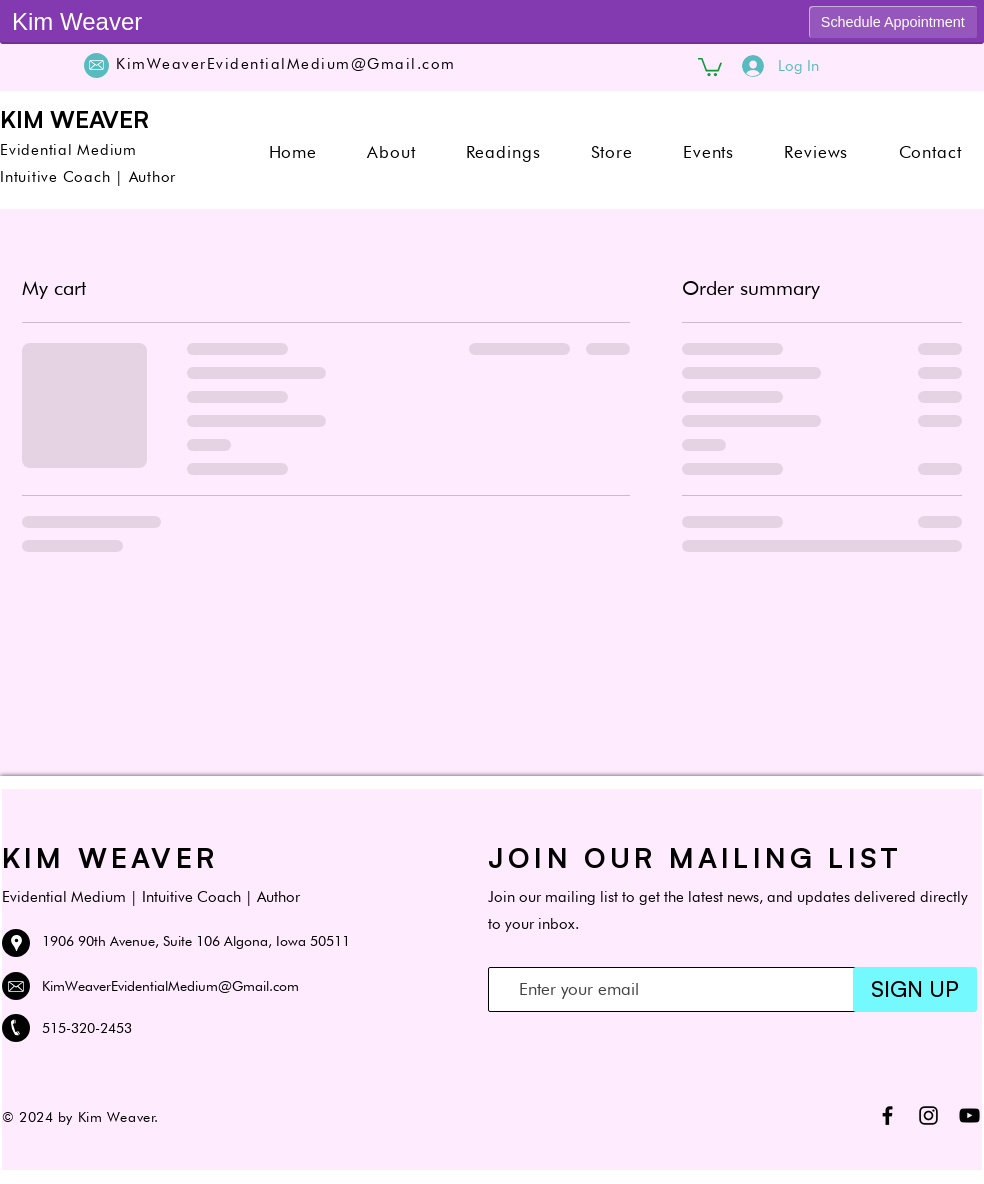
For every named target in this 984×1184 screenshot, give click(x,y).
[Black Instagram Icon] (928, 1115)
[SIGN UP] (915, 989)
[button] (710, 66)
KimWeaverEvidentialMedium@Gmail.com (286, 64)
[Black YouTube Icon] (969, 1115)
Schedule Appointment (893, 22)
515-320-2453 (87, 1028)
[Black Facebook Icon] (887, 1115)
